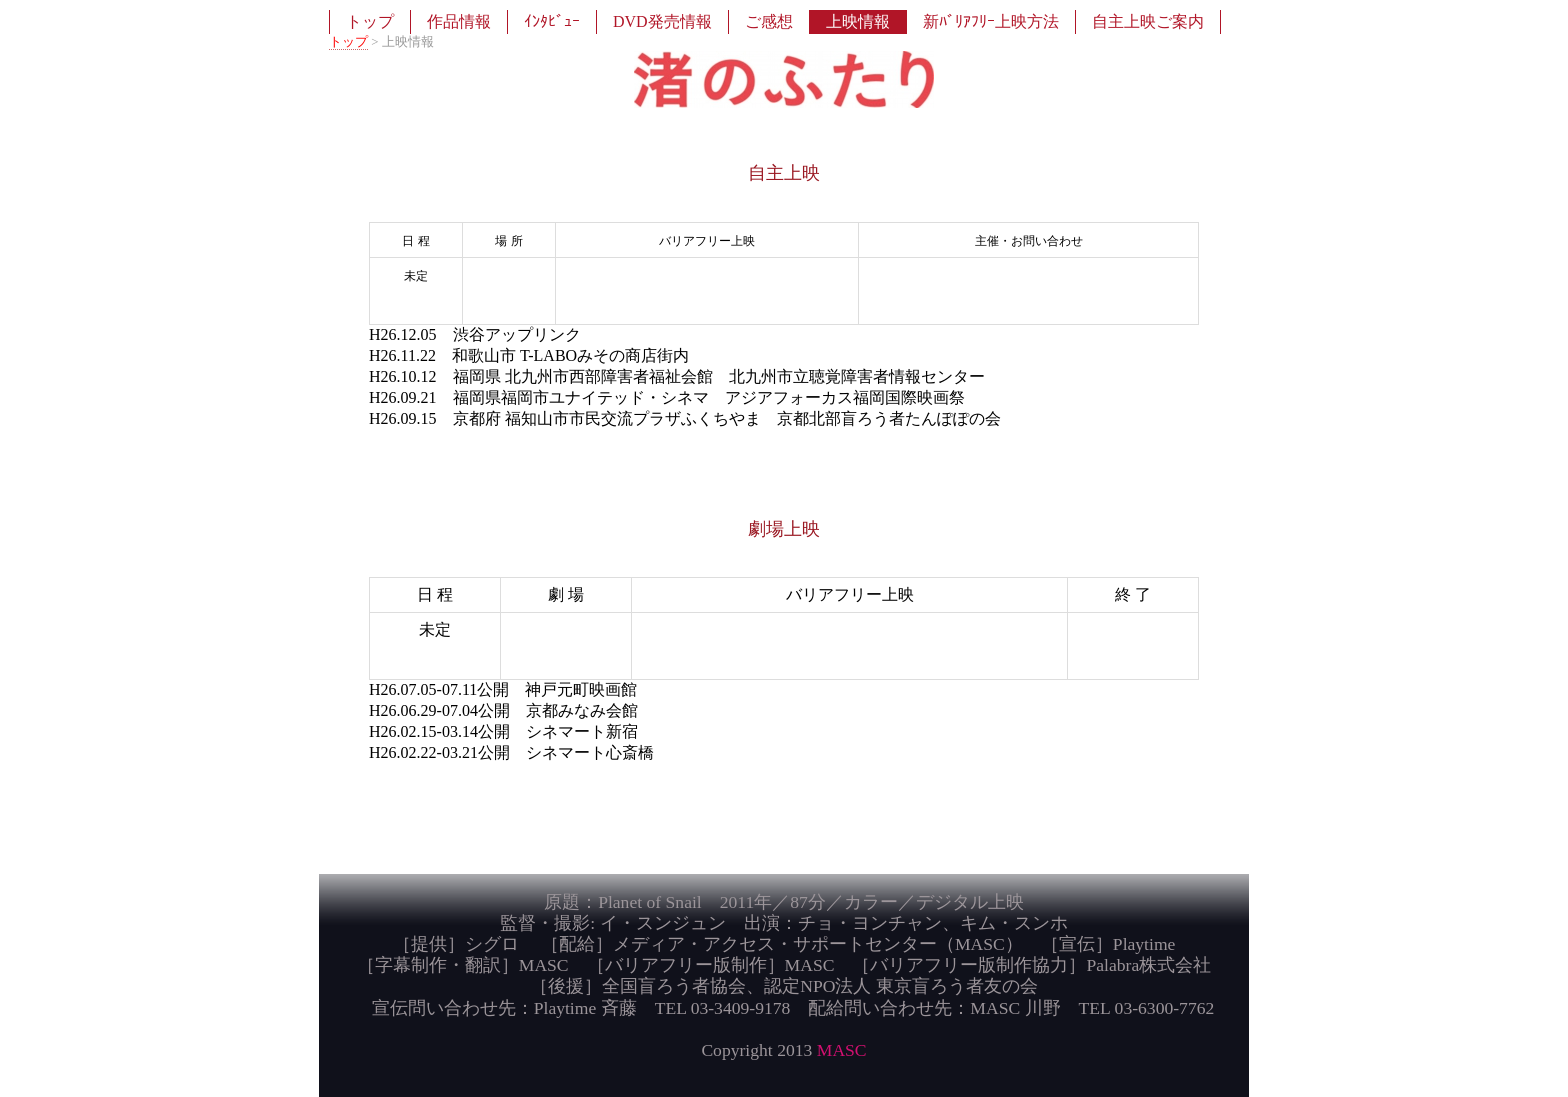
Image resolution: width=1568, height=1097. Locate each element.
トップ (370, 21)
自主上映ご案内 (1148, 21)
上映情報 (858, 21)
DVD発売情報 (662, 21)
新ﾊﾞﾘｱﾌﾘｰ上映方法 (991, 21)
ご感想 (769, 21)
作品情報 (459, 21)
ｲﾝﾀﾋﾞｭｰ (552, 21)
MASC (842, 1050)
